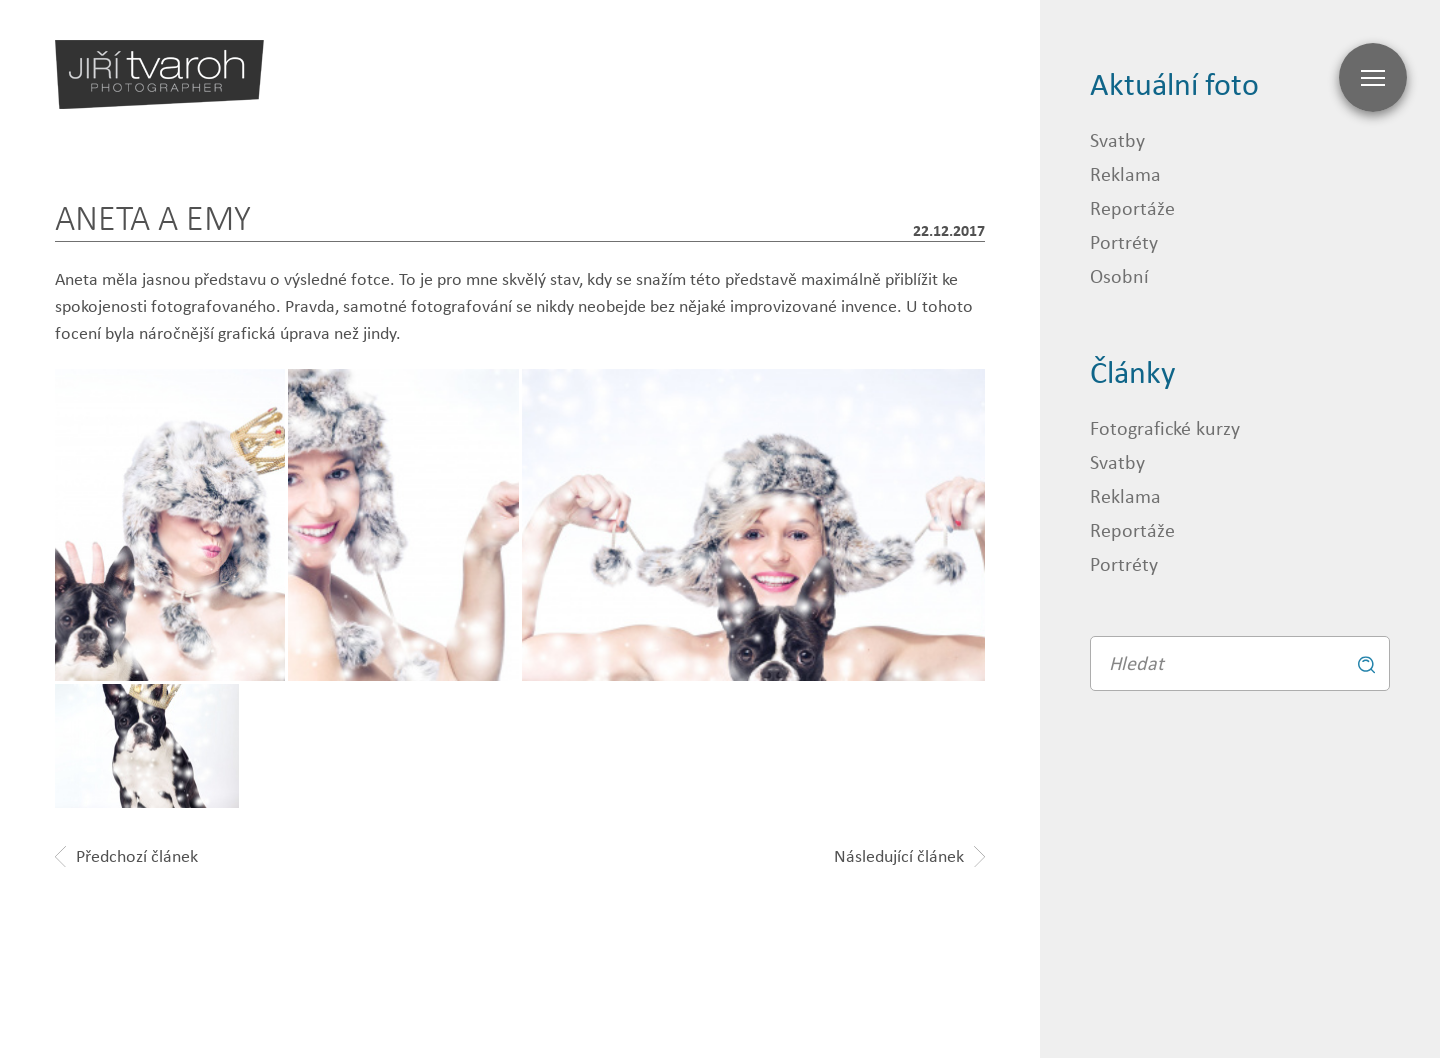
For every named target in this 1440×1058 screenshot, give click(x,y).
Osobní (1119, 275)
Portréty (1124, 241)
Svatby (1117, 139)
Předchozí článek (126, 856)
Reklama (1125, 173)
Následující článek (909, 856)
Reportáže (1132, 207)
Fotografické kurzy (1165, 427)
